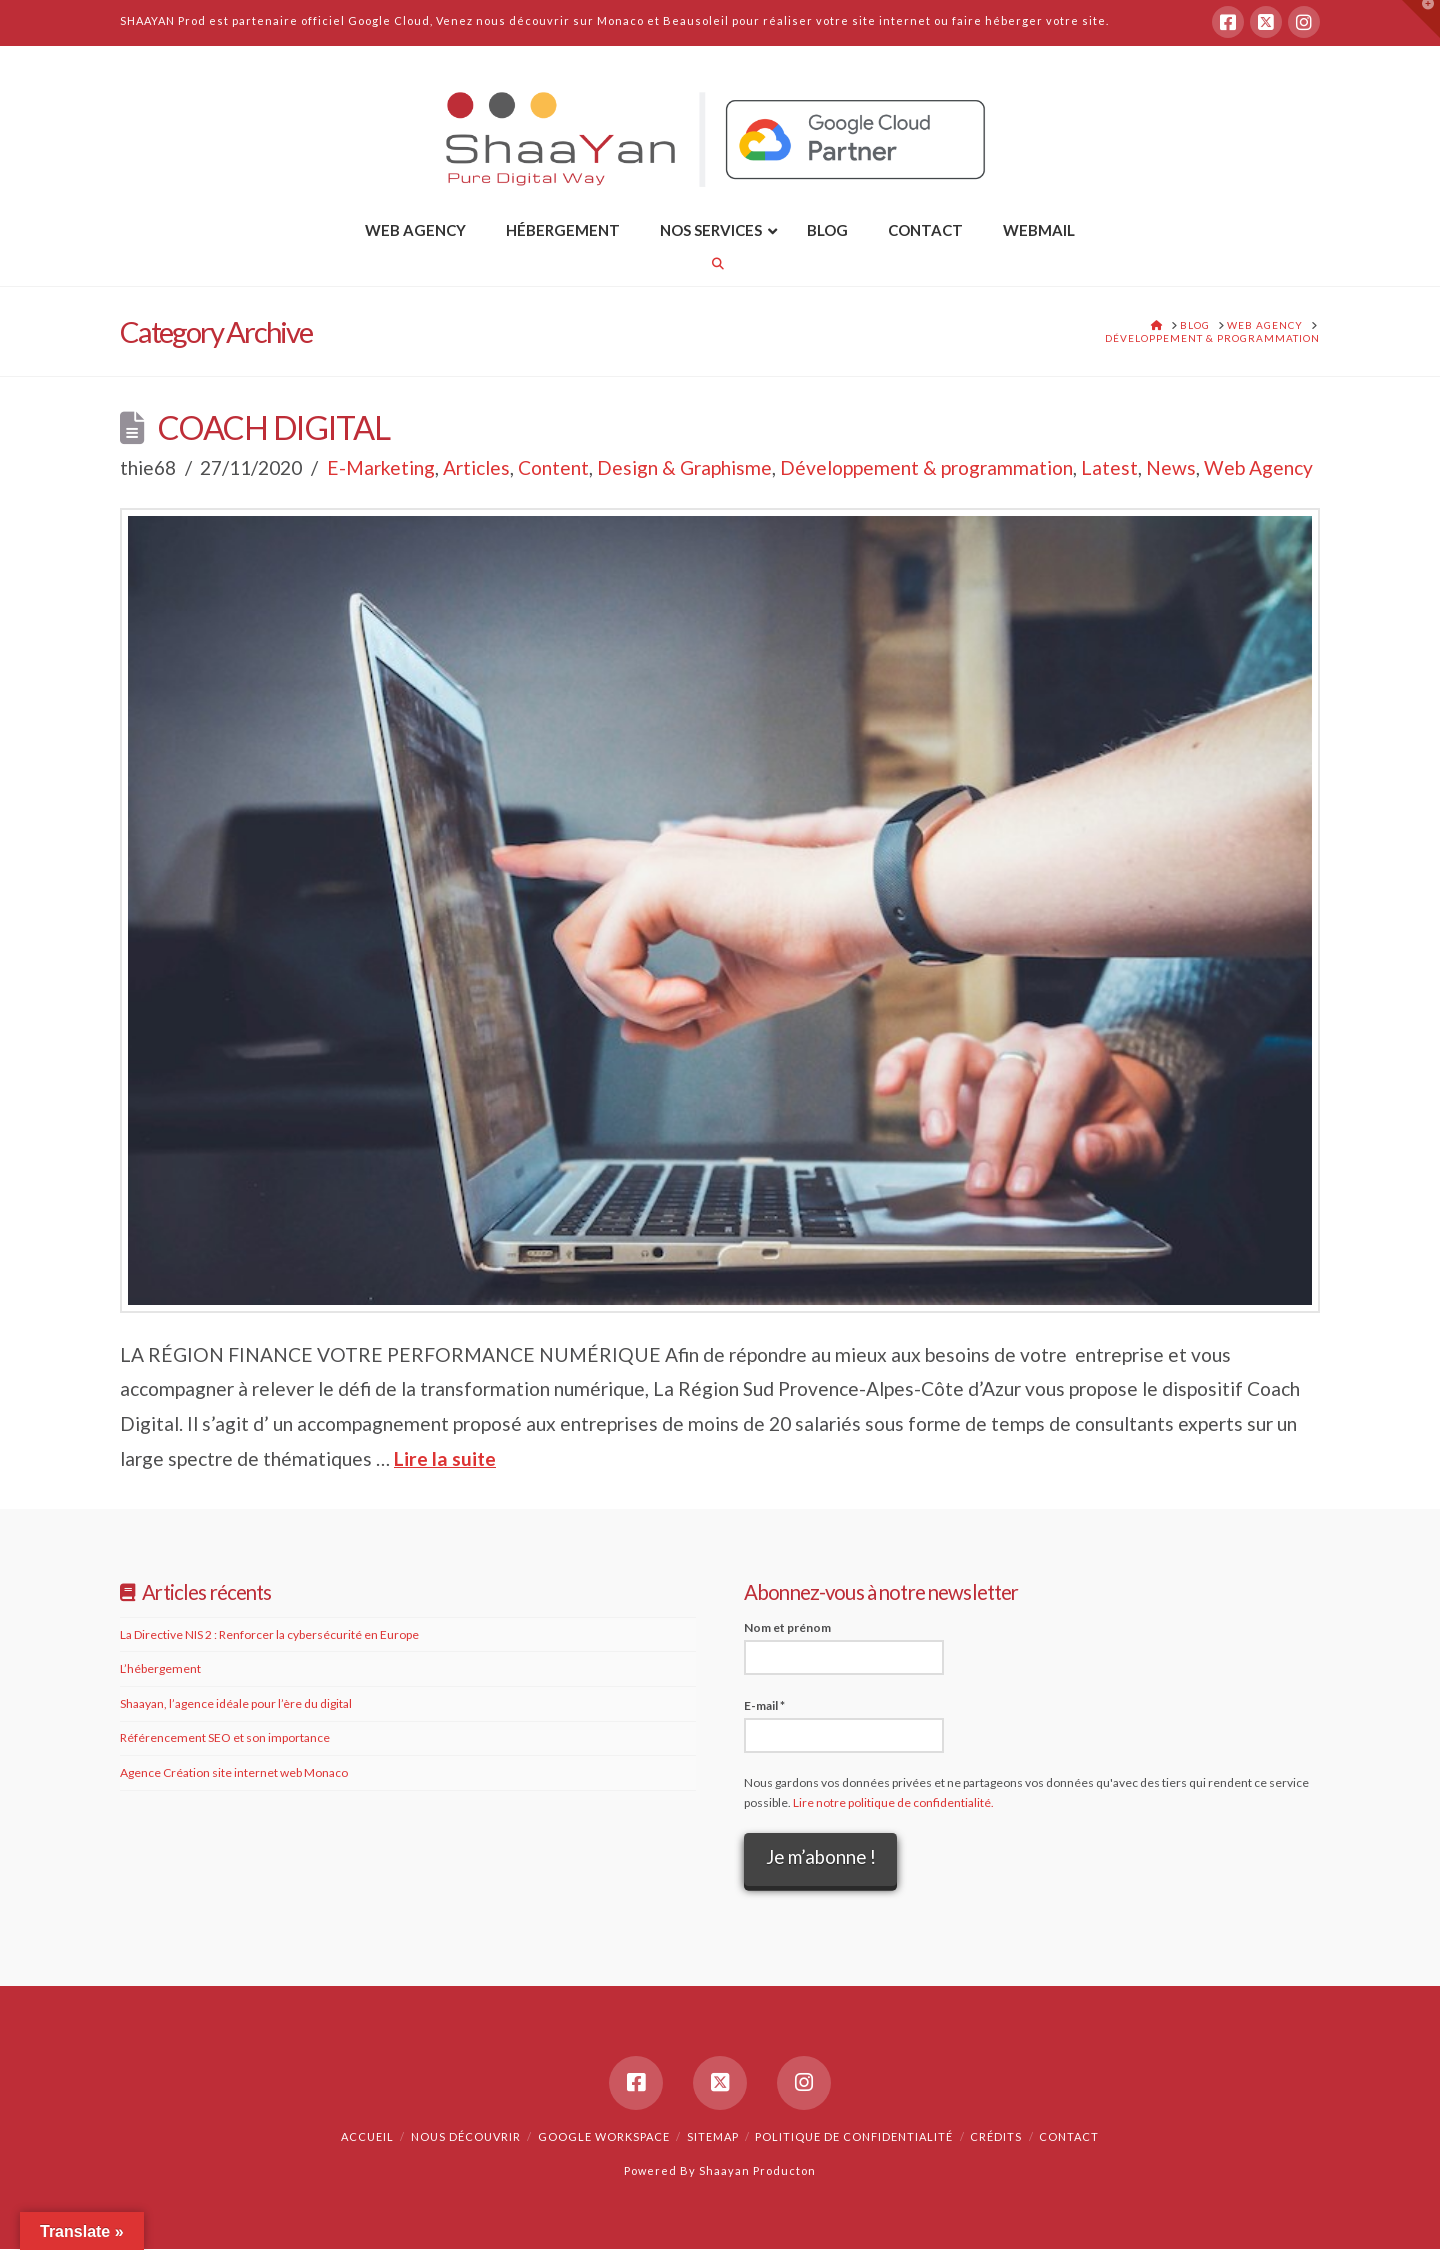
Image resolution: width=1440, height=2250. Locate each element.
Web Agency (1258, 467)
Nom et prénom (787, 1627)
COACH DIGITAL (274, 427)
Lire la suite (445, 1458)
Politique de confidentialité (854, 2137)
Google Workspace (604, 2137)
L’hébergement (160, 1668)
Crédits (996, 2137)
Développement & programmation (926, 467)
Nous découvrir (466, 2137)
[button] (1421, 19)
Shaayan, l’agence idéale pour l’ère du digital (236, 1703)
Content (553, 467)
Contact (1069, 2137)
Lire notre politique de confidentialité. (893, 1802)
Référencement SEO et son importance (225, 1737)
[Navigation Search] (720, 263)
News (1171, 467)
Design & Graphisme (684, 467)
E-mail (764, 1705)
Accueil (367, 2137)
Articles (476, 467)
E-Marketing (381, 467)
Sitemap (713, 2137)
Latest (1109, 467)
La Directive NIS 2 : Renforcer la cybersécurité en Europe (269, 1634)
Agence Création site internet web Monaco (234, 1772)
